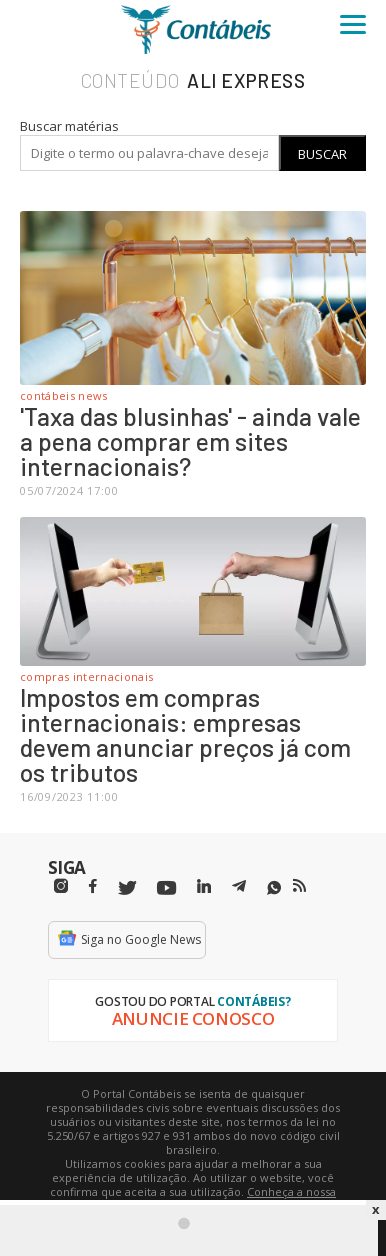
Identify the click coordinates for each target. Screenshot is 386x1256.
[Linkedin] (204, 886)
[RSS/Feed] (299, 886)
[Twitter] (127, 888)
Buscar (322, 154)
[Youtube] (166, 888)
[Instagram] (61, 886)
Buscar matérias (69, 126)
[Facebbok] (93, 886)
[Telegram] (239, 889)
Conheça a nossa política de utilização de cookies (222, 1198)
